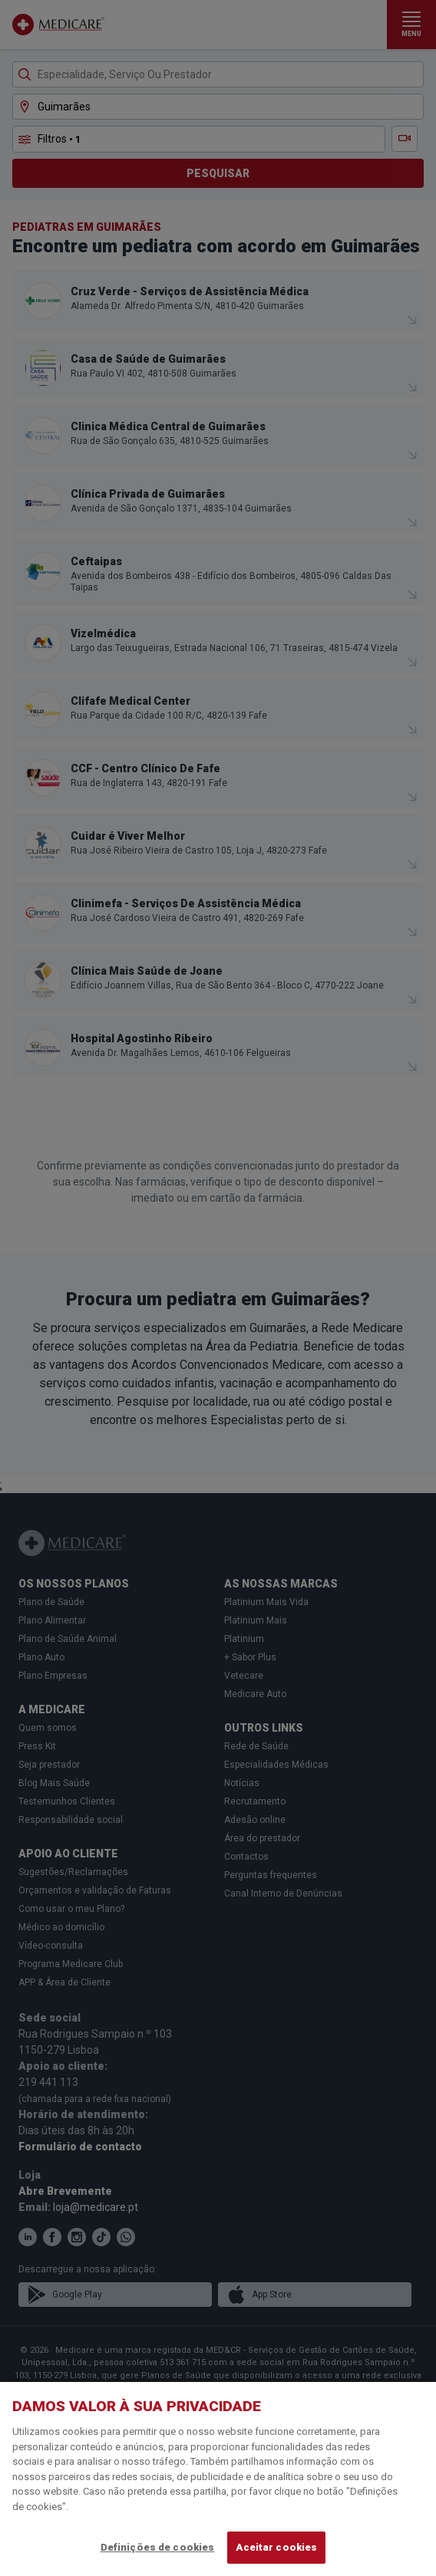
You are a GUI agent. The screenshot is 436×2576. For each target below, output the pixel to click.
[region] (218, 2479)
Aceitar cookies (276, 2547)
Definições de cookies (158, 2547)
